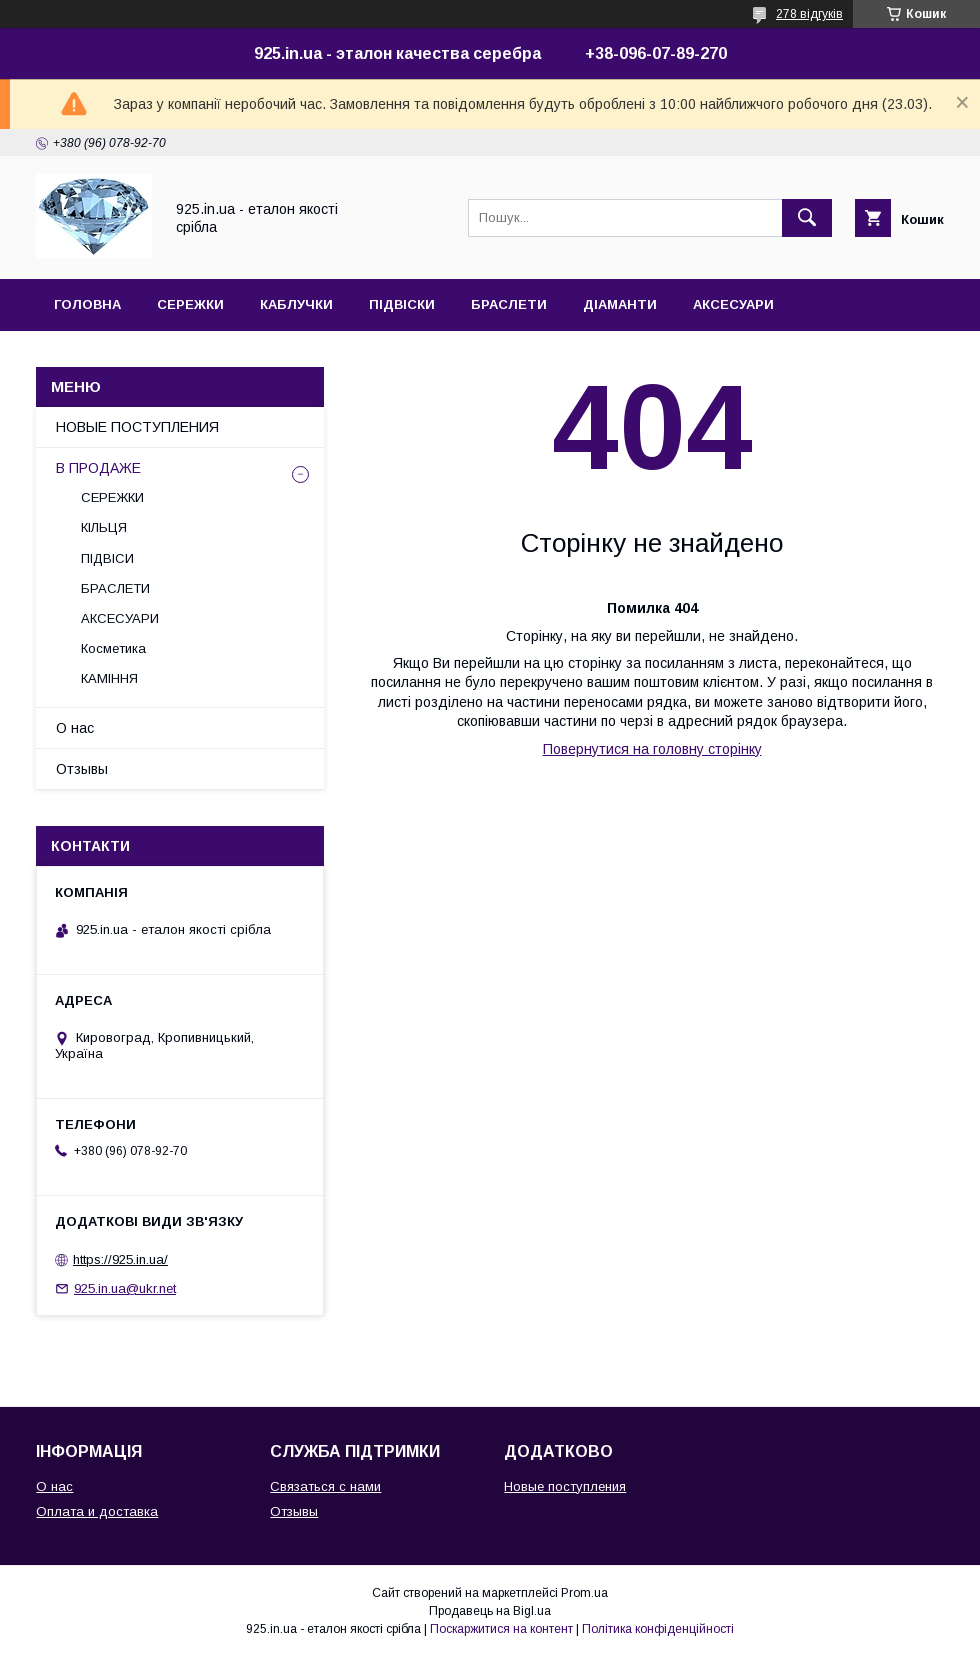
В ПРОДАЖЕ (98, 468)
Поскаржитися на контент (501, 1629)
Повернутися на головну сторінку (652, 749)
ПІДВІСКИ (402, 304)
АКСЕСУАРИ (733, 304)
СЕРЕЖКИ (190, 304)
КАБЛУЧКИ (296, 304)
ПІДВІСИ (107, 558)
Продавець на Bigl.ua (490, 1611)
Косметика (113, 648)
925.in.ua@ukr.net (125, 1288)
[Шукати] (807, 218)
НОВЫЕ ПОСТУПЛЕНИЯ (137, 427)
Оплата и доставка (97, 1511)
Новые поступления (565, 1486)
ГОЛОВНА (87, 304)
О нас (75, 728)
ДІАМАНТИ (620, 304)
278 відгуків (809, 14)
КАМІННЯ (109, 678)
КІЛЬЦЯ (104, 527)
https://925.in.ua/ (120, 1259)
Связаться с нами (325, 1486)
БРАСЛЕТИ (509, 304)
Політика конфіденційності (658, 1629)
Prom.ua (584, 1593)
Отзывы (82, 769)
